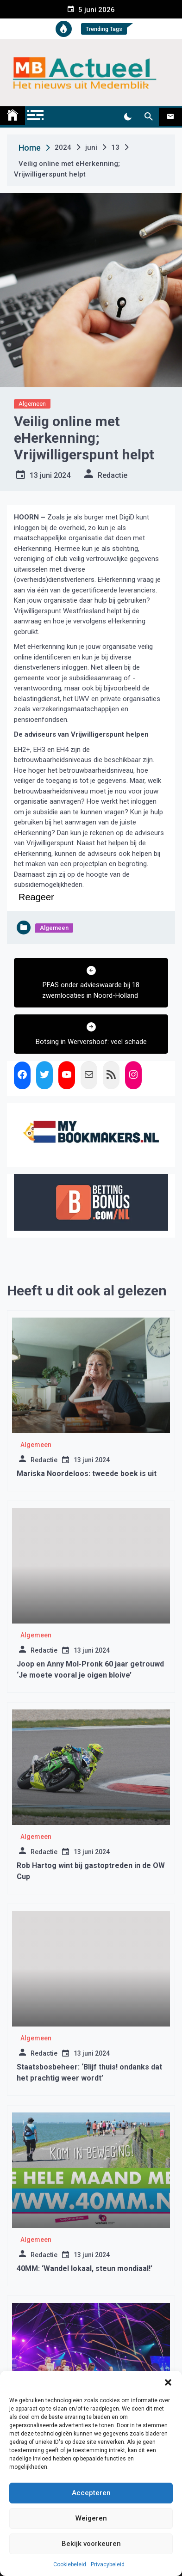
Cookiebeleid (69, 2564)
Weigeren (91, 2518)
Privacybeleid (108, 2564)
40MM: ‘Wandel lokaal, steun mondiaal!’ (84, 2268)
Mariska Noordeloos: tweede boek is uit (87, 1473)
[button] (168, 2382)
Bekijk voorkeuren (91, 2543)
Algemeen (32, 403)
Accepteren (91, 2493)
